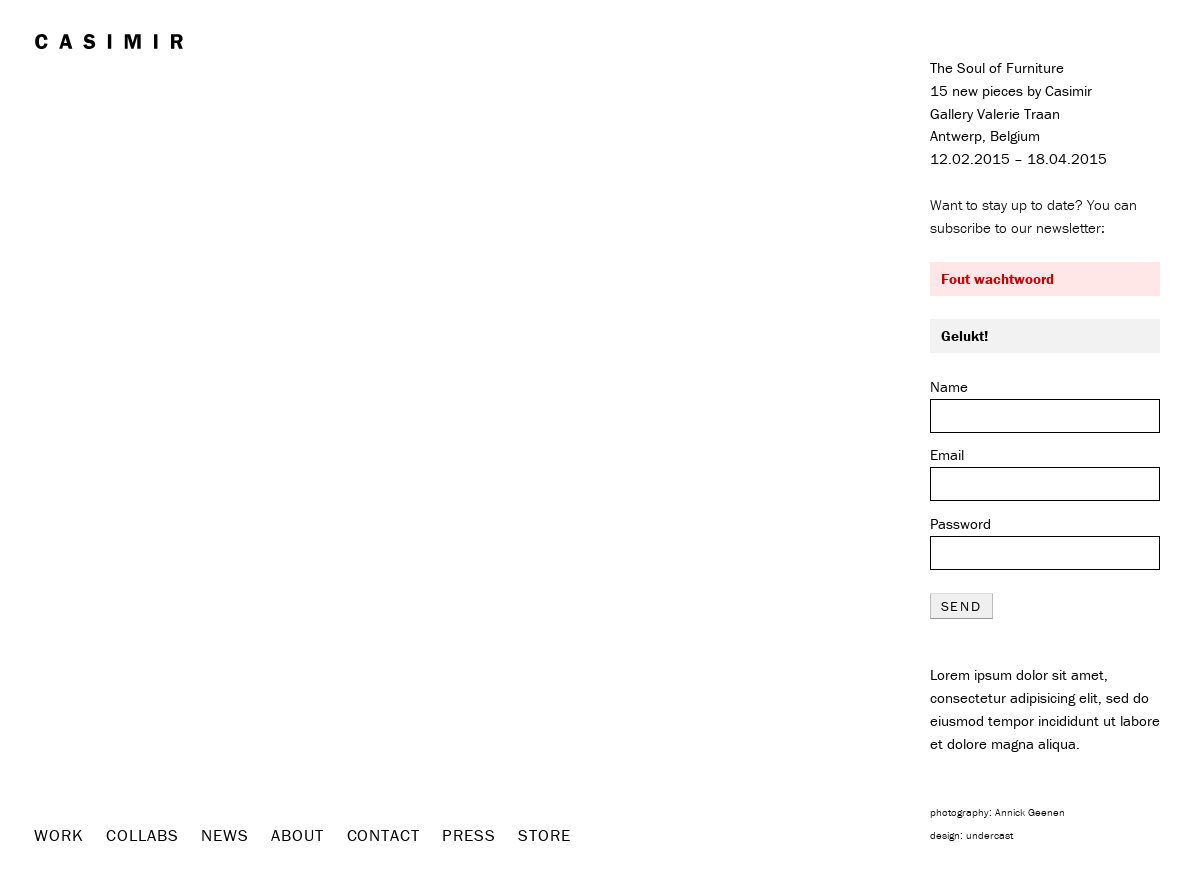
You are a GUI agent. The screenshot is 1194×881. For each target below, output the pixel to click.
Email (947, 454)
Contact (383, 835)
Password (960, 523)
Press (468, 835)
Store (544, 835)
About (297, 835)
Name (949, 386)
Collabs (142, 835)
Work (58, 835)
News (224, 835)
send (961, 606)
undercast (989, 835)
